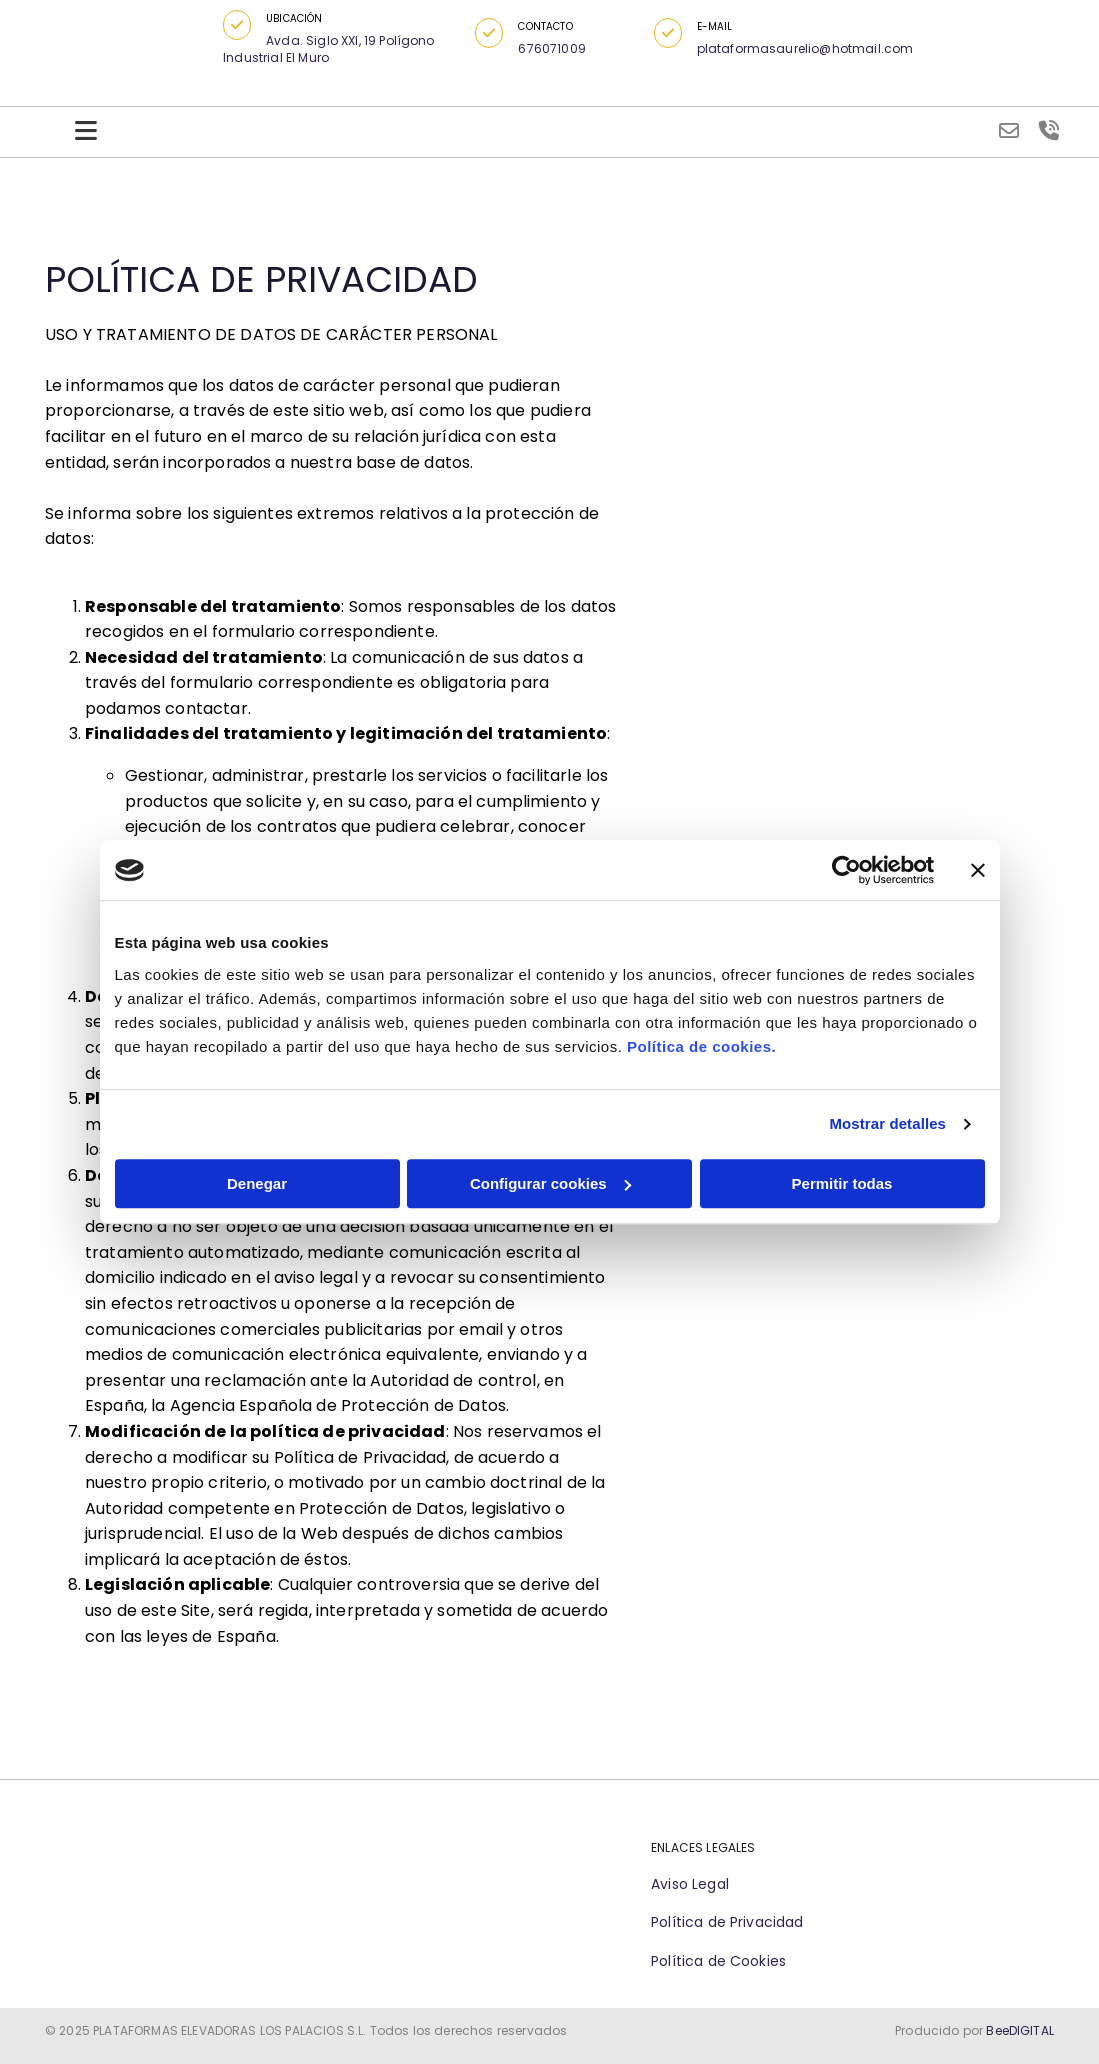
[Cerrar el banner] (978, 870)
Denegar (257, 1183)
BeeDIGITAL (1020, 2030)
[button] (237, 25)
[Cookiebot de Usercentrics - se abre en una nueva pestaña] (846, 870)
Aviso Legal (690, 1884)
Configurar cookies (550, 1183)
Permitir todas (842, 1183)
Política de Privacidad (727, 1922)
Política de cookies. (701, 1046)
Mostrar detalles (887, 1123)
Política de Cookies (718, 1961)
